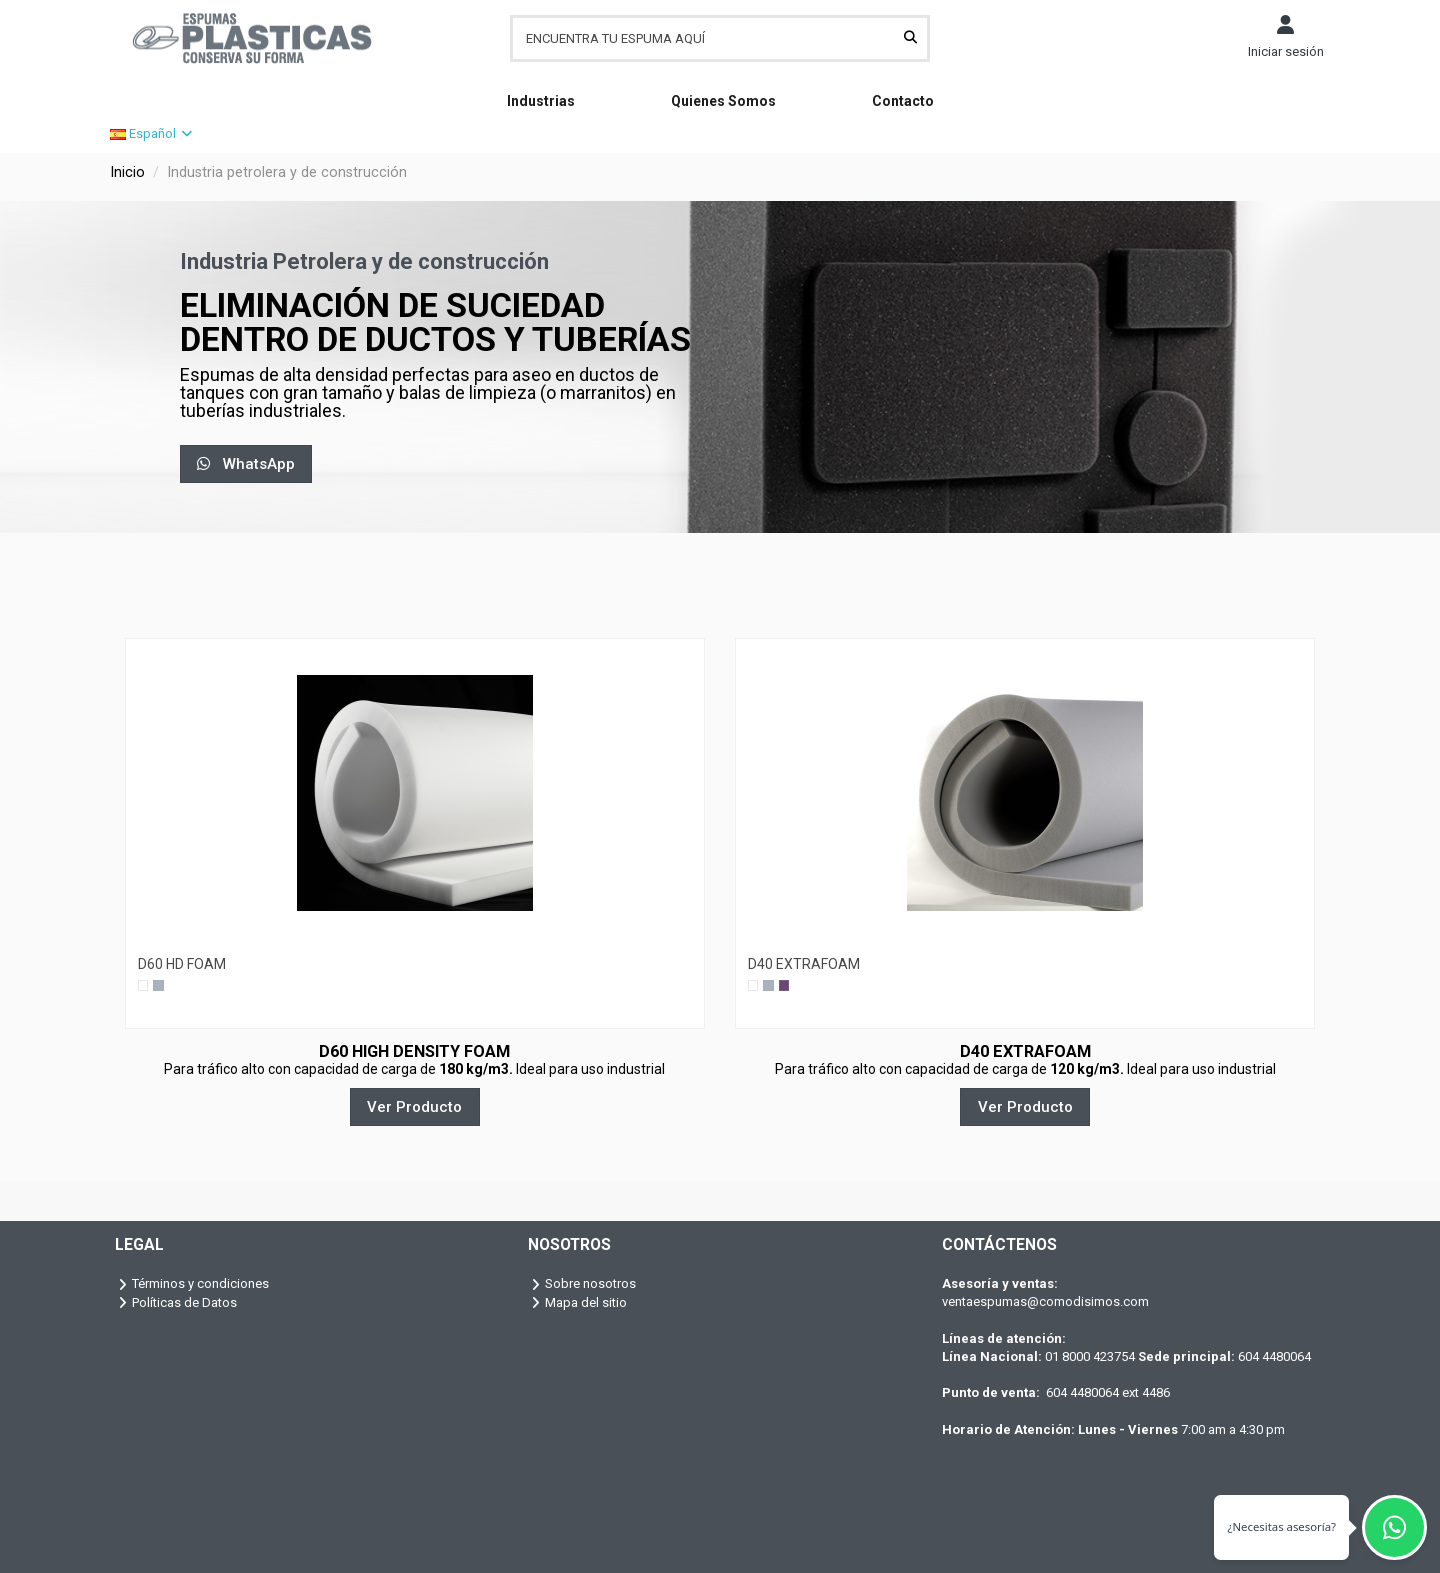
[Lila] (784, 985)
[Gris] (158, 985)
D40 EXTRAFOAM (804, 964)
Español (152, 133)
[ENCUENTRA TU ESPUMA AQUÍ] (910, 38)
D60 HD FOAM (182, 964)
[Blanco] (143, 985)
